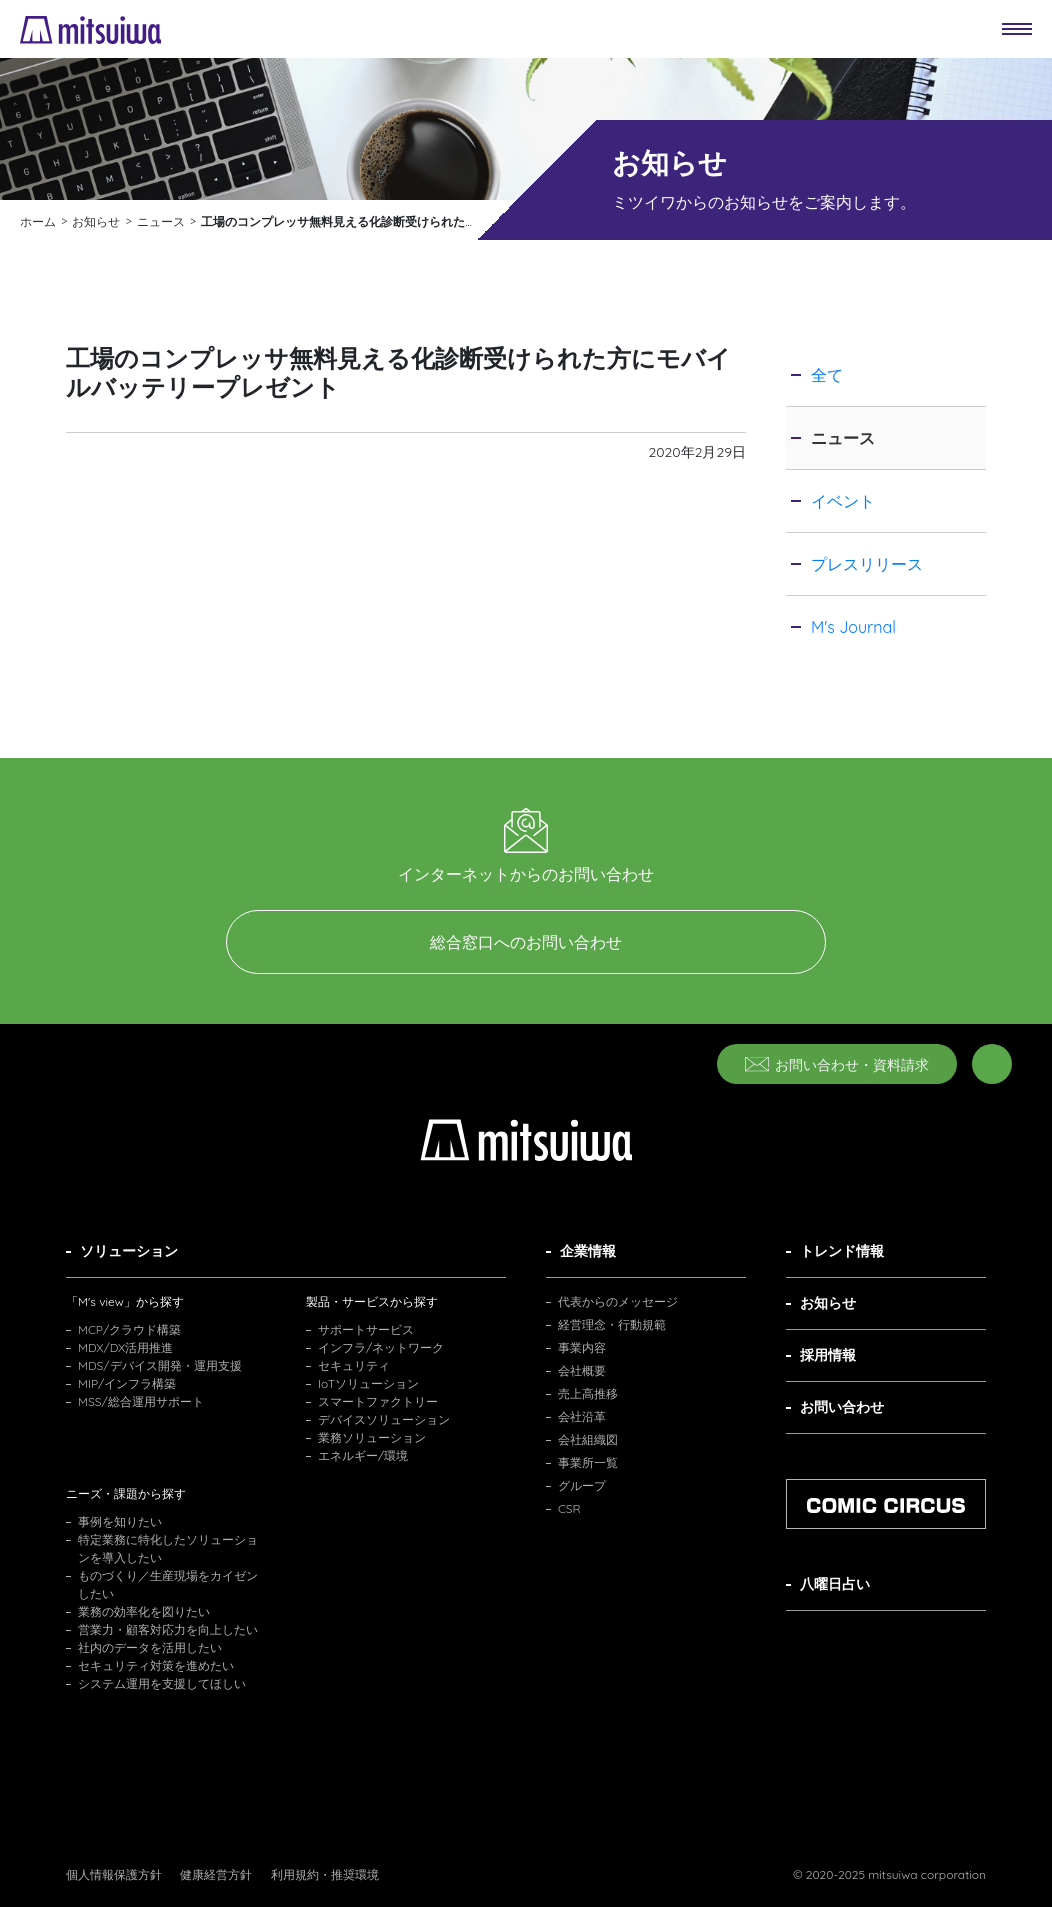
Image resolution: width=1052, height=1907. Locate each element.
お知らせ (828, 1303)
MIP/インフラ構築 (127, 1383)
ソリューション (129, 1251)
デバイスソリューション (384, 1419)
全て (827, 375)
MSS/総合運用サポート (141, 1401)
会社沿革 (582, 1416)
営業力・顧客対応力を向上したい (168, 1629)
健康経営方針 (216, 1874)
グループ (582, 1485)
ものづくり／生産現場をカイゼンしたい (168, 1584)
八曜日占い (835, 1584)
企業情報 (588, 1251)
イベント (843, 501)
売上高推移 (588, 1393)
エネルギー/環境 (363, 1455)
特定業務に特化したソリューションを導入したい (168, 1548)
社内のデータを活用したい (150, 1647)
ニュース (843, 438)
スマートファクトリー (378, 1401)
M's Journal (853, 627)
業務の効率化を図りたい (144, 1611)
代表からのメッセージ (618, 1301)
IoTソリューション (368, 1383)
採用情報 (828, 1355)
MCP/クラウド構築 (129, 1329)
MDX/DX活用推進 (125, 1347)
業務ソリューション (372, 1437)
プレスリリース (867, 564)
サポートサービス (366, 1329)
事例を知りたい (120, 1521)
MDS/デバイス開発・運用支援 (160, 1365)
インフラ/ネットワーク (381, 1347)
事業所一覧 (588, 1462)
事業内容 (582, 1347)
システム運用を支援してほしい (162, 1683)
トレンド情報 (842, 1251)
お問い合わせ (842, 1407)
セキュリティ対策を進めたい (156, 1665)
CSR (569, 1508)
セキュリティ (354, 1365)
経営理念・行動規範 (612, 1324)
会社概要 (582, 1370)
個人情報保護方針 (114, 1874)
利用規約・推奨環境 (325, 1874)
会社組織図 (588, 1439)
